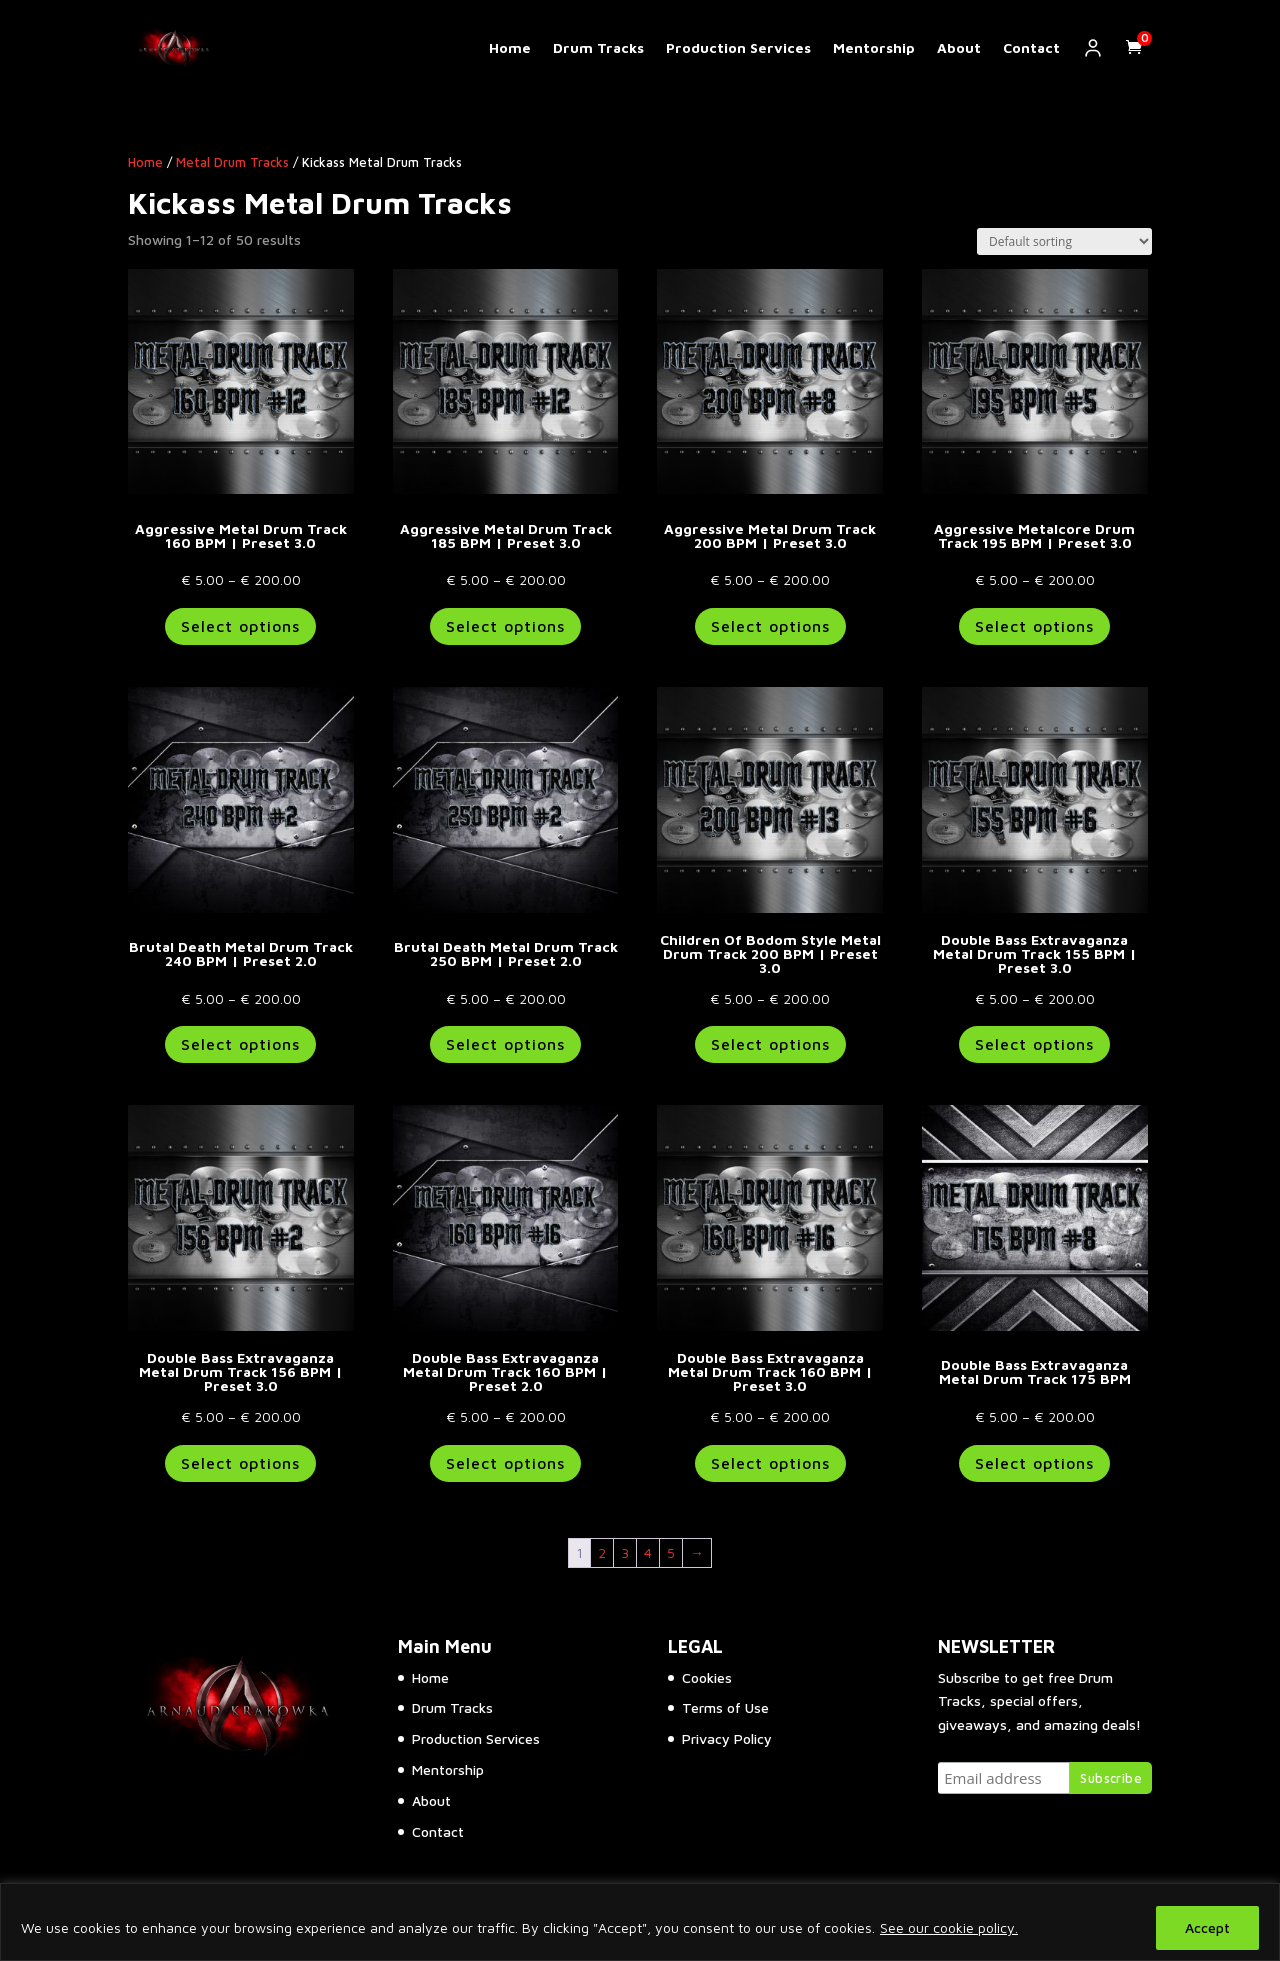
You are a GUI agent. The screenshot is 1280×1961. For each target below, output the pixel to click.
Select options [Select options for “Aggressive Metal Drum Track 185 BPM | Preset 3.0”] (505, 626)
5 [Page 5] (671, 1552)
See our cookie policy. (949, 1927)
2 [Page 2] (602, 1552)
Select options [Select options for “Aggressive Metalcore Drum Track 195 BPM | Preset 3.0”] (1034, 626)
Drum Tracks (598, 48)
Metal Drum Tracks (232, 162)
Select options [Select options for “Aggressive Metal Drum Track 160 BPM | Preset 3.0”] (240, 626)
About (959, 48)
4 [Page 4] (648, 1552)
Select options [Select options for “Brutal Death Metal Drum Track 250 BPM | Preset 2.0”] (505, 1044)
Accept (1207, 1927)
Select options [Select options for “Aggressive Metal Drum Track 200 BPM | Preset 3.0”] (770, 626)
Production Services (738, 48)
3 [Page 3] (625, 1552)
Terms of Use (725, 1707)
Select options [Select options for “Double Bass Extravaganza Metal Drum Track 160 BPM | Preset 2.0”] (505, 1463)
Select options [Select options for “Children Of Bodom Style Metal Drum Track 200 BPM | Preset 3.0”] (770, 1044)
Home (510, 48)
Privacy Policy (727, 1738)
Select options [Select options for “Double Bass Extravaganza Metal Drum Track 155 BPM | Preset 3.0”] (1034, 1044)
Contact (1031, 48)
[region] (640, 1922)
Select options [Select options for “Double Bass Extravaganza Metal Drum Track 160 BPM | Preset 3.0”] (770, 1463)
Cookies (707, 1677)
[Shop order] (1064, 241)
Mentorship (874, 48)
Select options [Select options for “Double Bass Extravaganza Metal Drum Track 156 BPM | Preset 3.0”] (240, 1463)
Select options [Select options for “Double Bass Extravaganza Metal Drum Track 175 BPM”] (1034, 1463)
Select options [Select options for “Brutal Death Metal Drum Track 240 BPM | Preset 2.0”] (240, 1044)
